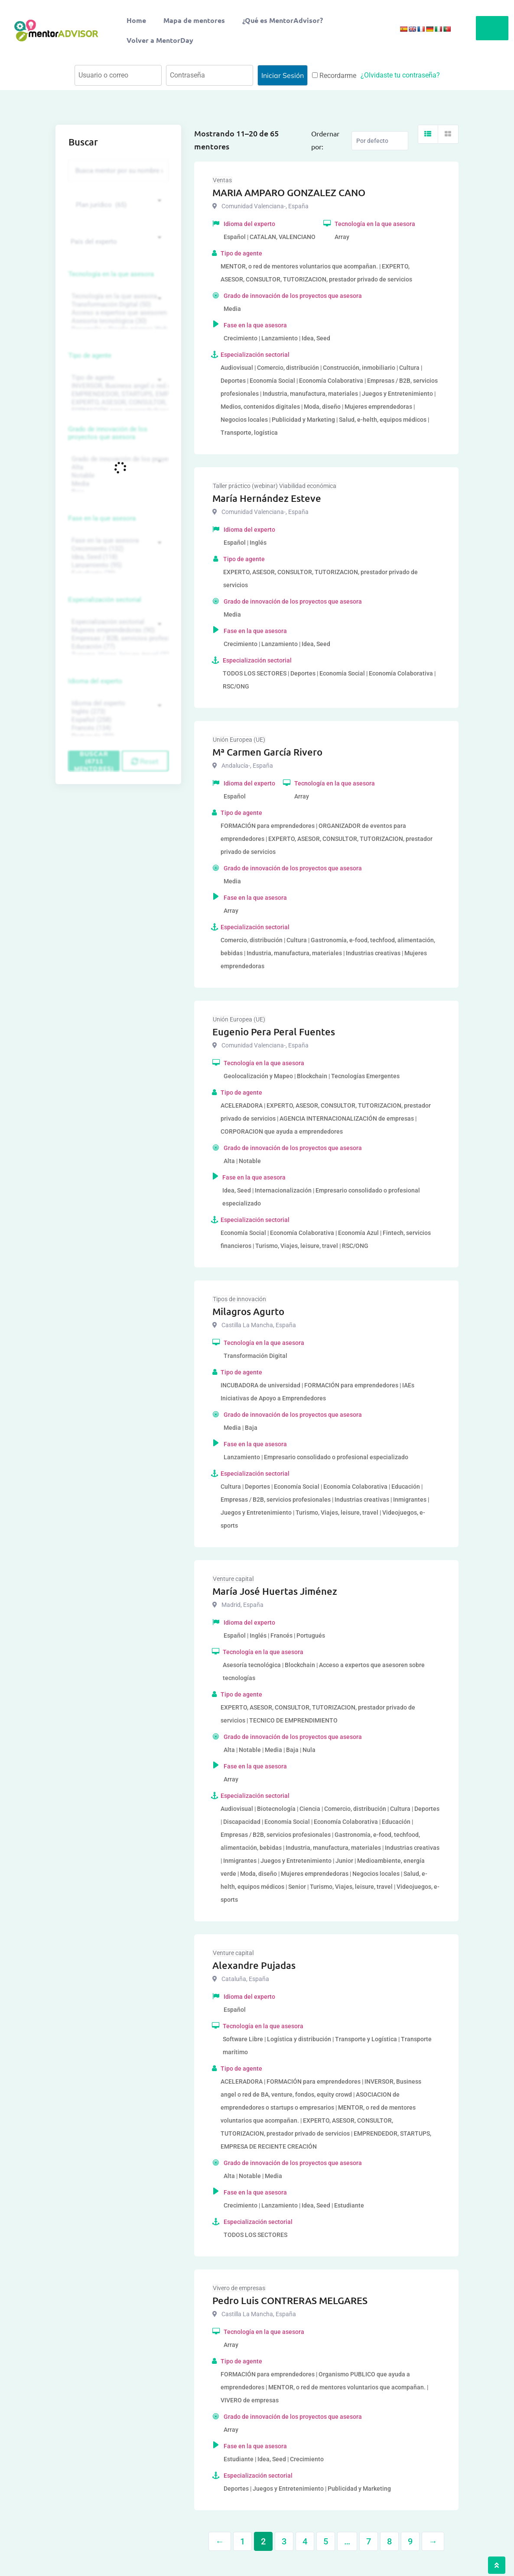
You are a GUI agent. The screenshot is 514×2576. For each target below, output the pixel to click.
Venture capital (233, 1578)
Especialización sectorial (104, 600)
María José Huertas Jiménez (274, 1591)
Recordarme (334, 75)
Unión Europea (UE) (239, 739)
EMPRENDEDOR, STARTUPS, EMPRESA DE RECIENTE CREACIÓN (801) (117, 394)
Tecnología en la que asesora (111, 274)
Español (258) (117, 720)
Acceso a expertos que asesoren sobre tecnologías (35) (117, 313)
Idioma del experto (95, 681)
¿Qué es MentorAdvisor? (282, 20)
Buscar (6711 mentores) (94, 760)
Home (136, 20)
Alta (117, 467)
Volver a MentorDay (160, 40)
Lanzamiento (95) (117, 565)
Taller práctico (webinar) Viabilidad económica (274, 485)
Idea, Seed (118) (117, 557)
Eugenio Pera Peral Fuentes (273, 1032)
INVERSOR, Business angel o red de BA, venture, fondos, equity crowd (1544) (117, 386)
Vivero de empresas (239, 2288)
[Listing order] (379, 140)
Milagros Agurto (248, 1311)
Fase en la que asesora (102, 518)
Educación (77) (117, 647)
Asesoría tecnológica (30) (117, 321)
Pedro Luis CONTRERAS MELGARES (290, 2300)
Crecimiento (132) (117, 549)
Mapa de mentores (194, 20)
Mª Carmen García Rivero (267, 752)
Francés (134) (117, 728)
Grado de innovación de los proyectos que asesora (107, 433)
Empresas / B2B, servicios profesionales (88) (117, 638)
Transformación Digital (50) (117, 305)
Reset (145, 761)
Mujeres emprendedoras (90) (117, 630)
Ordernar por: (325, 140)
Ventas (222, 180)
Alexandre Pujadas (254, 1965)
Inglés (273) (117, 712)
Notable (117, 476)
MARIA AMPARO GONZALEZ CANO (288, 192)
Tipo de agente (89, 355)
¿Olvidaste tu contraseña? (400, 75)
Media (117, 484)
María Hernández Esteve (266, 498)
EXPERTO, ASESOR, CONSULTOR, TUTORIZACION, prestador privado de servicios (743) (117, 402)
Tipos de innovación (239, 1299)
